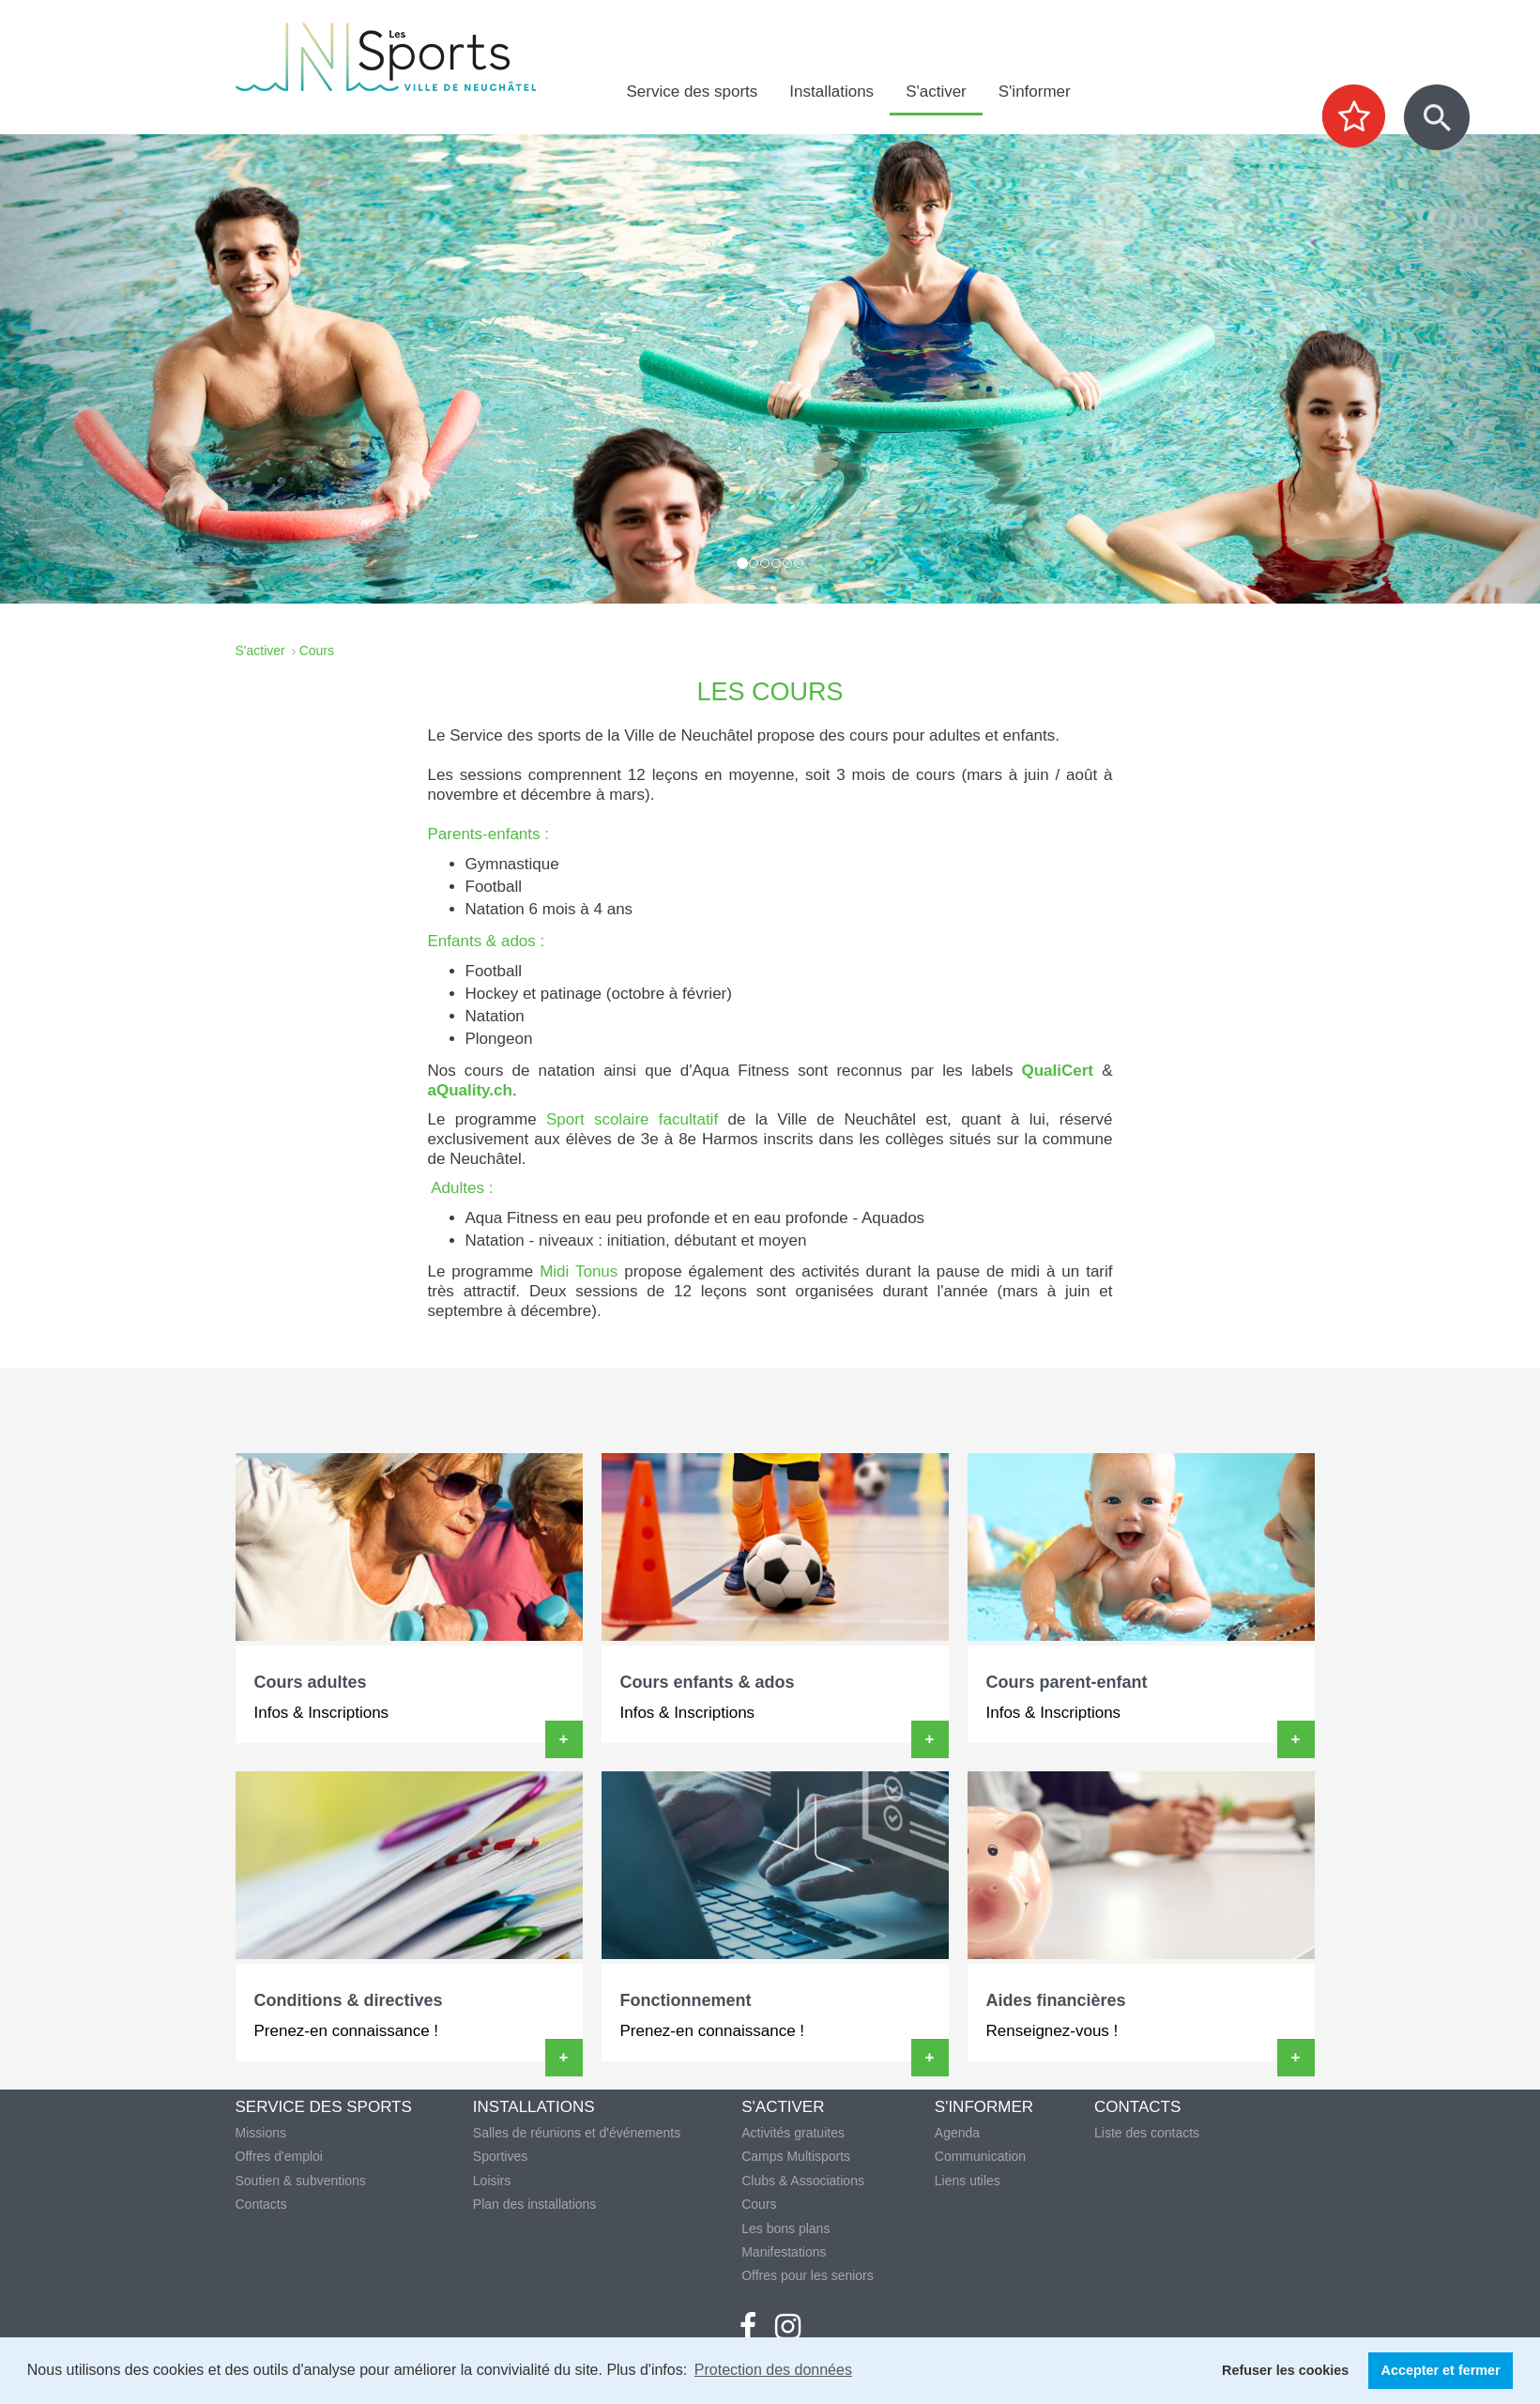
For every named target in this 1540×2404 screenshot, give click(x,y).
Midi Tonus (579, 1271)
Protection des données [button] (773, 2370)
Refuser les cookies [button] (1285, 2370)
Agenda (957, 2132)
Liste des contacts (1146, 2132)
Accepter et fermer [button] (1441, 2370)
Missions (261, 2132)
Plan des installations (535, 2204)
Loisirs (492, 2180)
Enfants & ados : (486, 941)
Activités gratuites (793, 2132)
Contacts (261, 2204)
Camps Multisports (795, 2156)
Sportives (500, 2156)
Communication (980, 2156)
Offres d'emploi (279, 2156)
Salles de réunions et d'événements (576, 2132)
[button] (115, 369)
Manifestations (783, 2251)
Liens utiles (967, 2180)
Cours (758, 2204)
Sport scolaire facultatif (632, 1119)
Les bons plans (785, 2228)
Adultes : (461, 1188)
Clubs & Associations (802, 2180)
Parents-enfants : (488, 834)
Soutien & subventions (301, 2180)
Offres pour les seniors (807, 2275)
